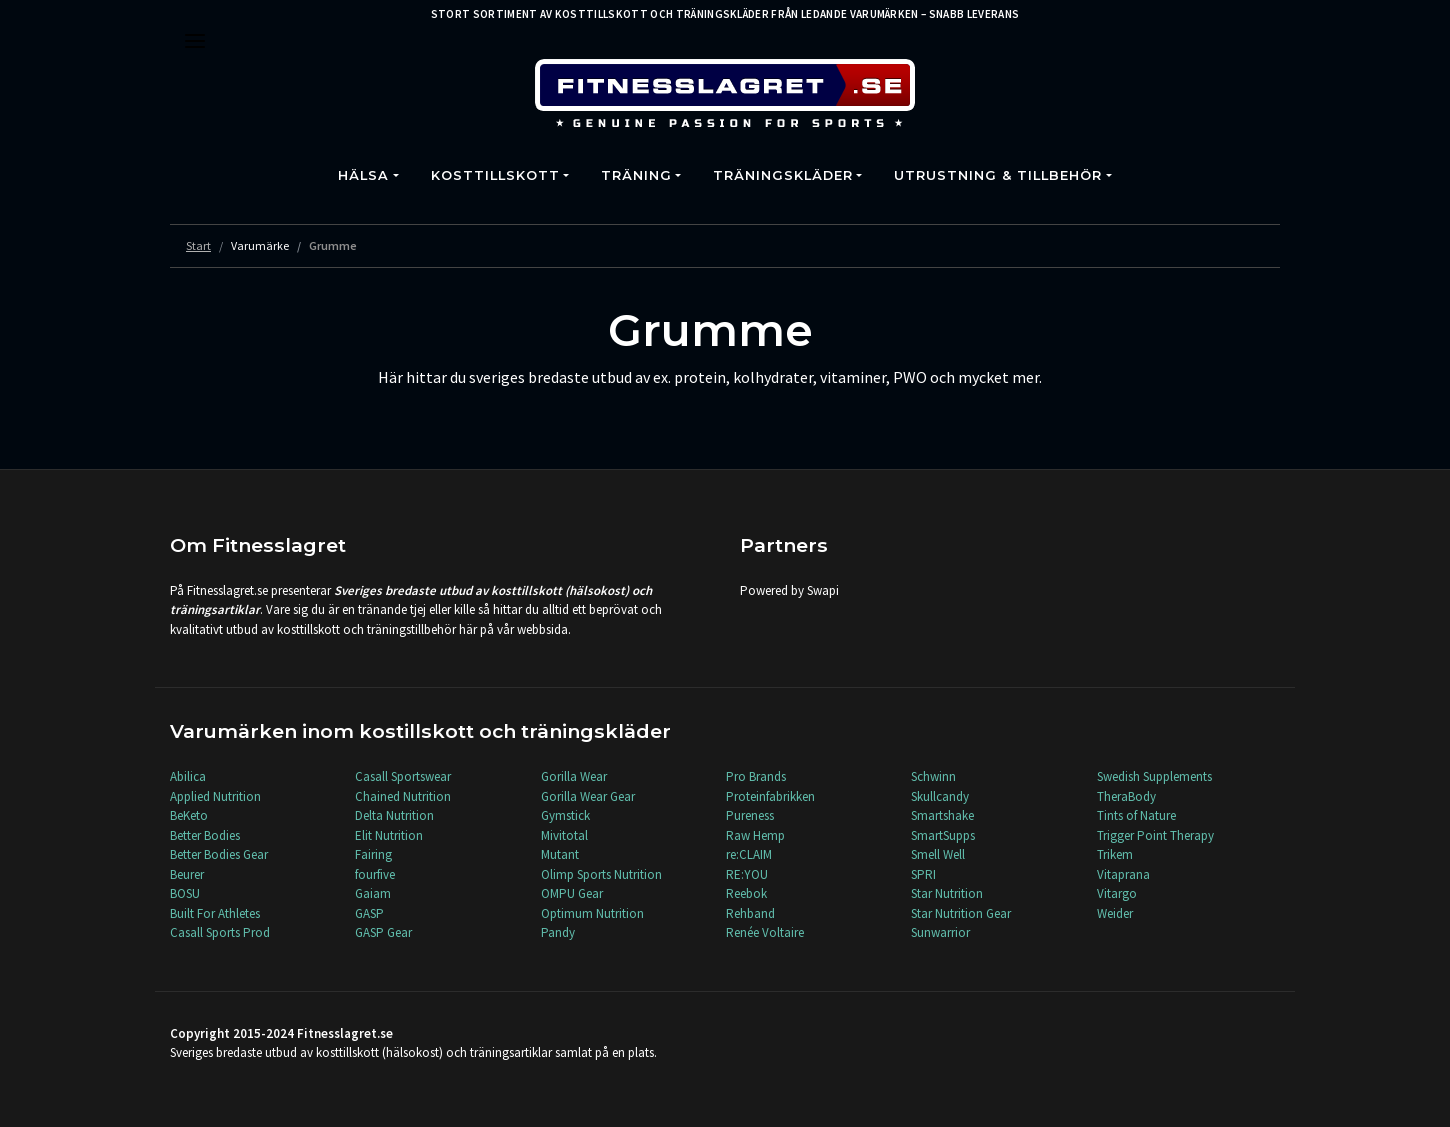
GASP (369, 913)
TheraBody (1126, 796)
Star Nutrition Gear (961, 913)
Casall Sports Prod (220, 932)
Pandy (558, 932)
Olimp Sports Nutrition (601, 874)
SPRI (923, 874)
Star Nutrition (947, 893)
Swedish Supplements (1154, 776)
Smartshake (942, 815)
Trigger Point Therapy (1155, 835)
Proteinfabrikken (770, 796)
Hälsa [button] (363, 175)
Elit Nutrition (389, 835)
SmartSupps (943, 835)
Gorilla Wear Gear (588, 796)
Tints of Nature (1136, 815)
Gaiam (373, 893)
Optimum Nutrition (592, 913)
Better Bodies (205, 835)
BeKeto (189, 815)
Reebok (746, 893)
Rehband (750, 913)
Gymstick (565, 815)
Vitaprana (1123, 874)
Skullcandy (940, 796)
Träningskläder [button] (783, 175)
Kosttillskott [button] (495, 175)
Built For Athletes (215, 913)
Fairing (373, 854)
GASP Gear (383, 932)
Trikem (1115, 854)
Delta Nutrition (394, 815)
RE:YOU (747, 874)
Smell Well (938, 854)
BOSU (185, 893)
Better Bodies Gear (219, 854)
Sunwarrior (940, 932)
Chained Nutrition (403, 796)
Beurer (187, 874)
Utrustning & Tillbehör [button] (998, 175)
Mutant (560, 854)
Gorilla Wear (574, 776)
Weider (1115, 913)
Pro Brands (756, 776)
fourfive (375, 874)
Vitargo (1117, 893)
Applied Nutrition (215, 796)
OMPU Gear (572, 893)
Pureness (750, 815)
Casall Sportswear (403, 776)
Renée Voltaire (765, 932)
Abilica (188, 776)
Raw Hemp (755, 835)
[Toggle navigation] (195, 41)
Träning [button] (636, 175)
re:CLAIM (749, 854)
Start (198, 245)
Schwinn (933, 776)
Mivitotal (564, 835)
